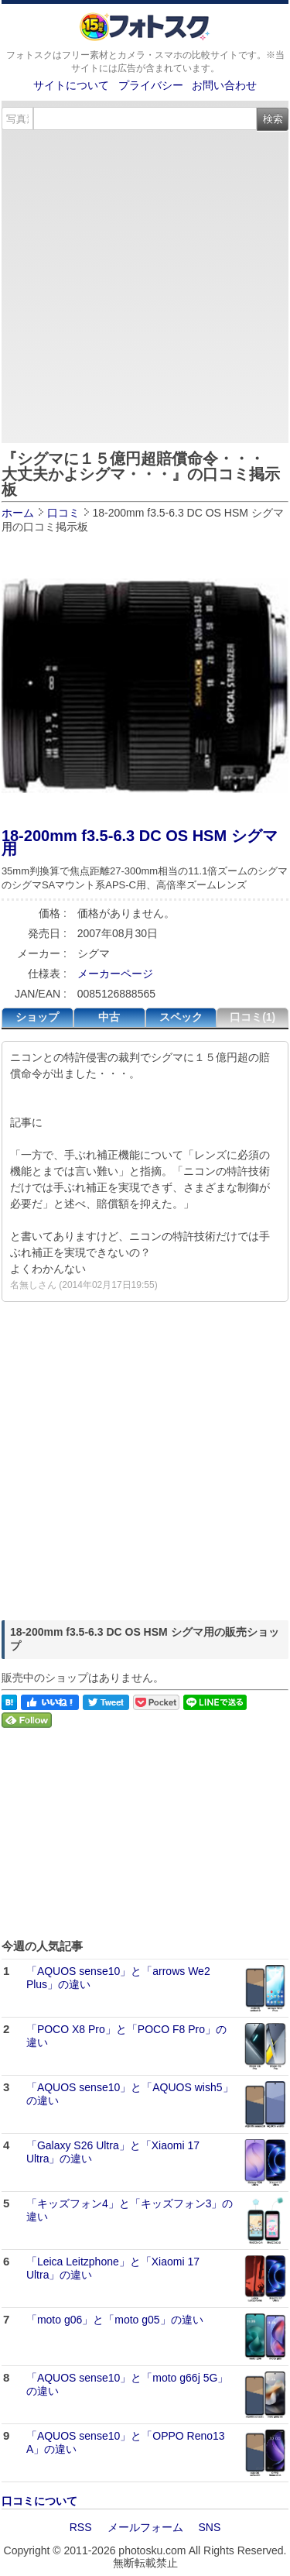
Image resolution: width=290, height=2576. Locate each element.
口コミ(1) (252, 1017)
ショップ (37, 1017)
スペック (181, 1017)
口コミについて (39, 2501)
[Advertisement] (145, 284)
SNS (210, 2527)
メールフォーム (145, 2527)
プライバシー (150, 85)
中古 (109, 1017)
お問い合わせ (224, 85)
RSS (81, 2527)
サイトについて (71, 85)
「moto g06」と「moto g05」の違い (114, 2319)
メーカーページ (115, 973)
